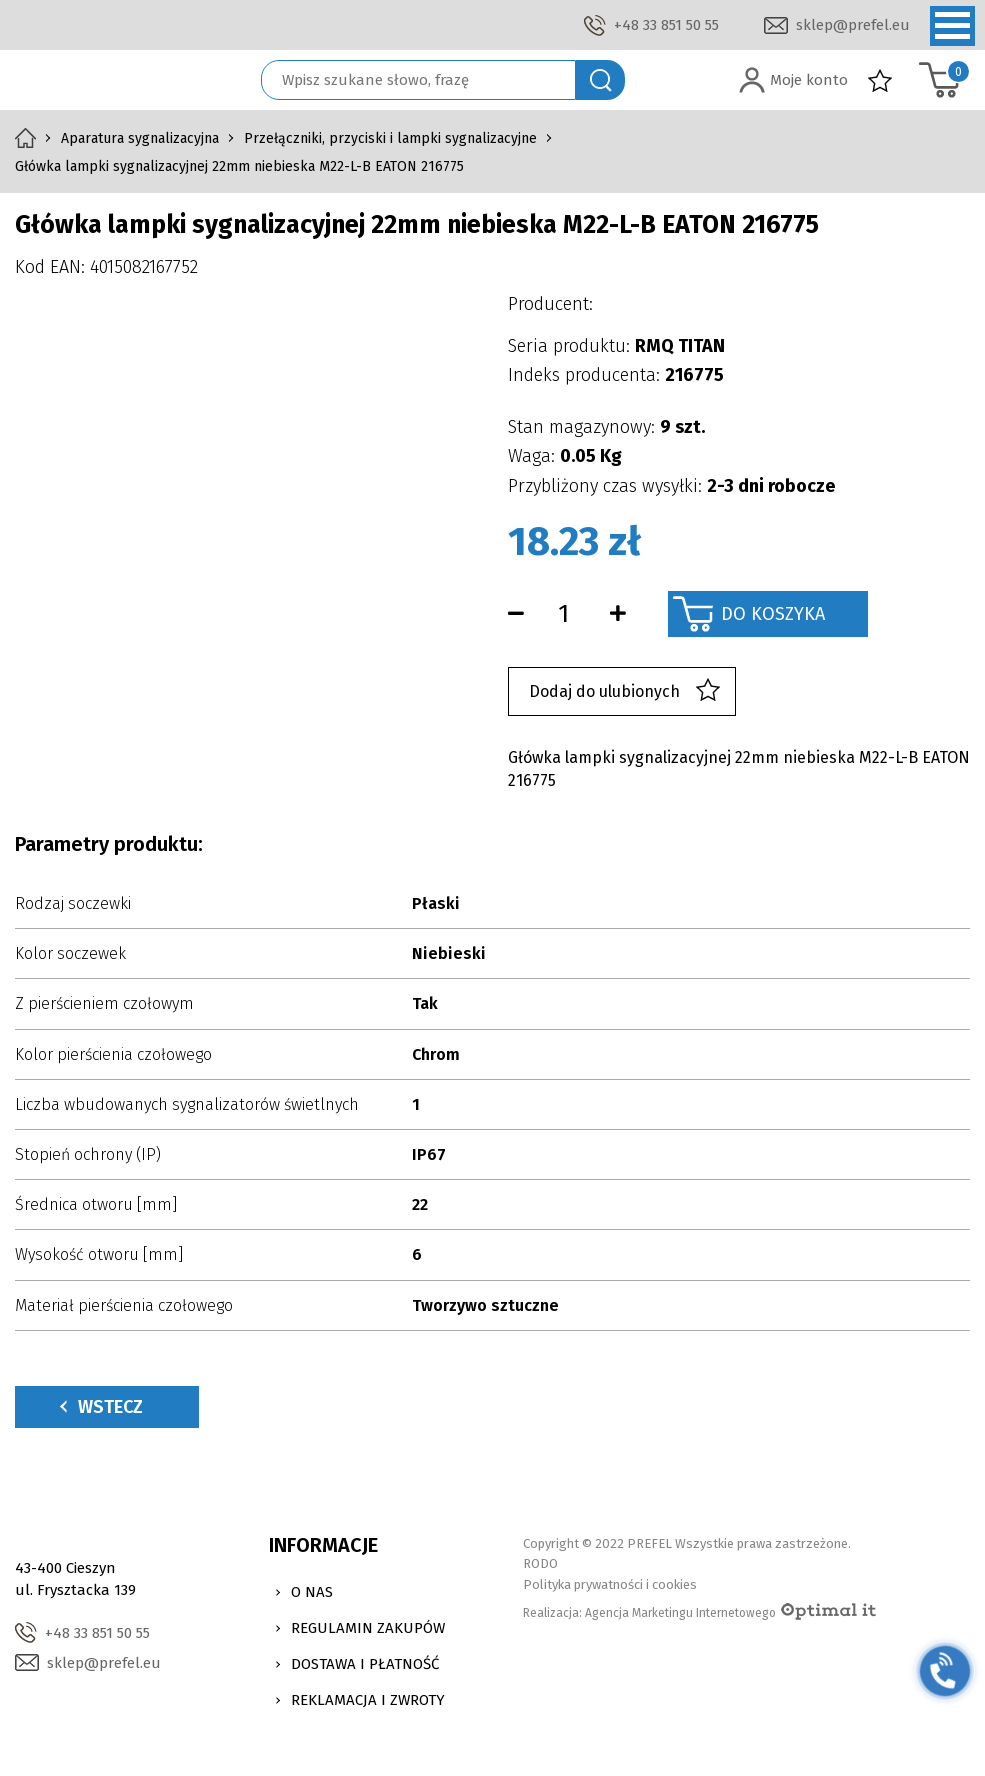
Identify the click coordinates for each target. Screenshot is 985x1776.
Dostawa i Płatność (365, 1664)
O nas (312, 1592)
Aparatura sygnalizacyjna (140, 138)
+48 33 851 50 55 (666, 25)
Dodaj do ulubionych (624, 691)
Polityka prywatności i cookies (610, 1584)
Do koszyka (773, 614)
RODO (540, 1563)
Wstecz (101, 1407)
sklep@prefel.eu (853, 25)
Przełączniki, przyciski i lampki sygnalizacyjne (390, 138)
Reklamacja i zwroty (368, 1700)
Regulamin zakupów (368, 1628)
